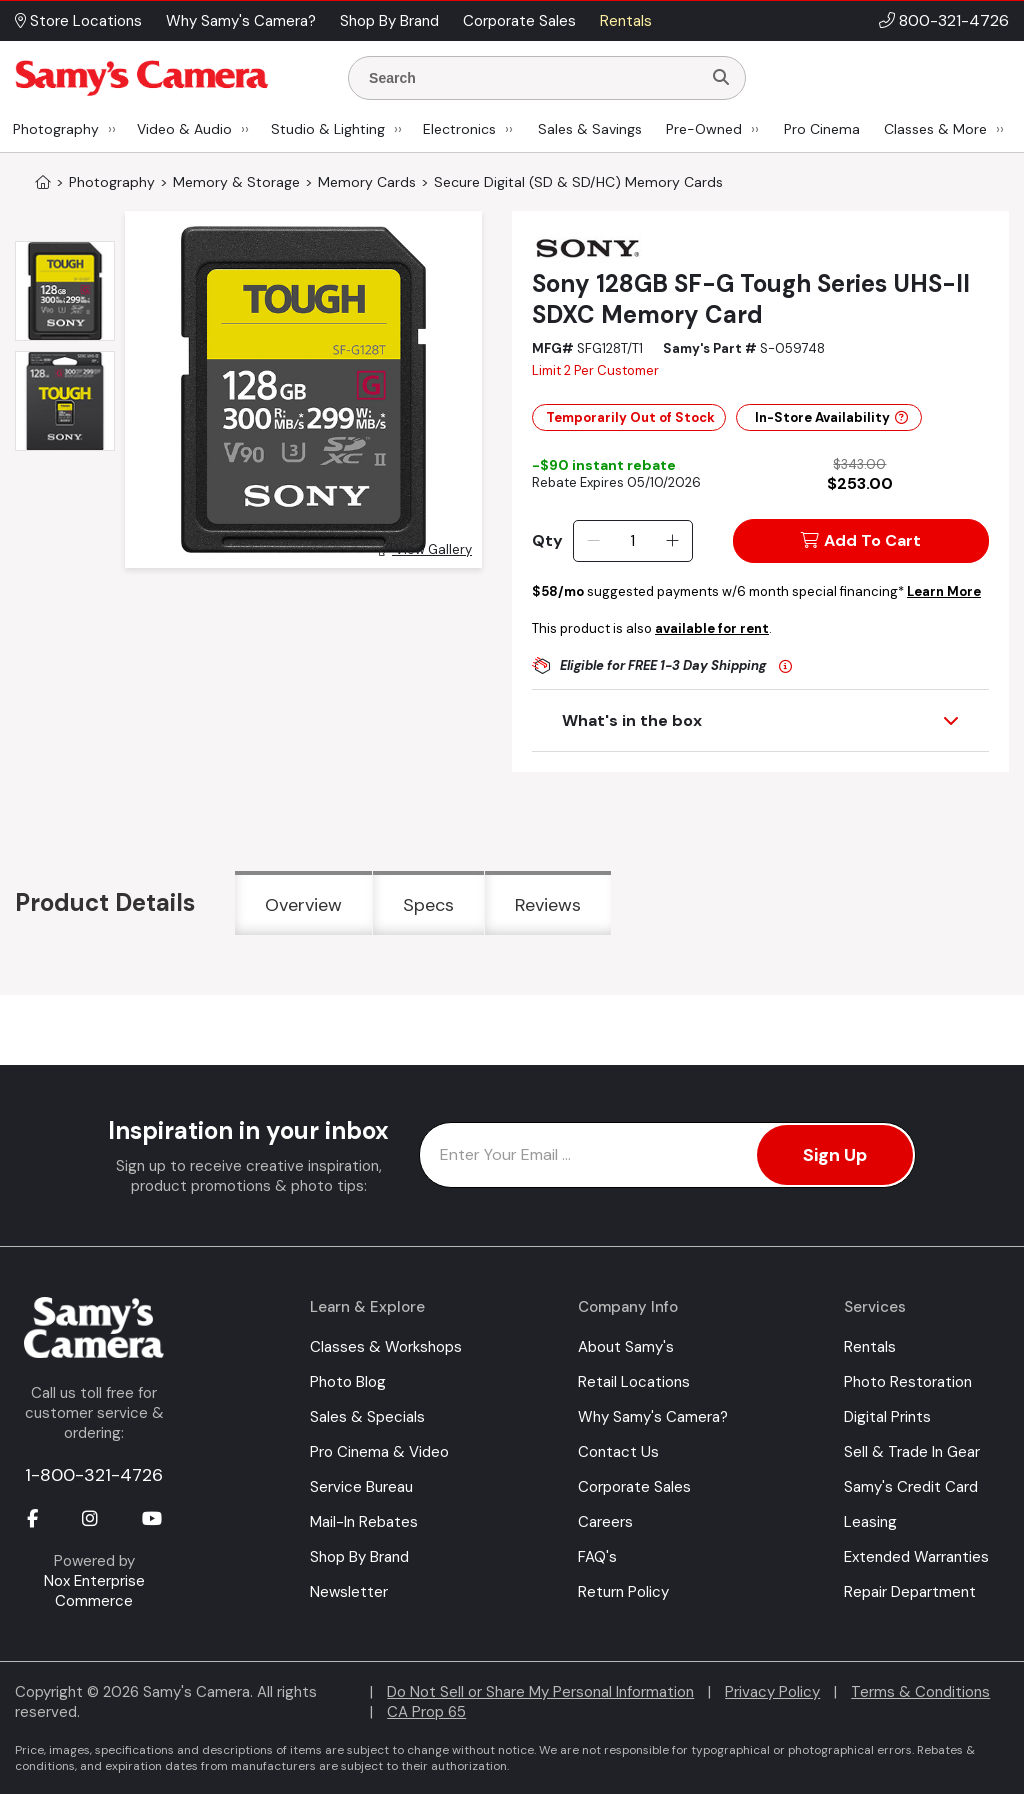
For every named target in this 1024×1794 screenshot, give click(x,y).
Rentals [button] (626, 21)
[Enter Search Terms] (533, 78)
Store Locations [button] (78, 21)
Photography (56, 129)
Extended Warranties (916, 1557)
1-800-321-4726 (94, 1475)
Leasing (870, 1522)
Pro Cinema (822, 129)
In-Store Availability (831, 417)
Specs (428, 905)
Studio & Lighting (328, 129)
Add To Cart (861, 540)
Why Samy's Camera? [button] (241, 21)
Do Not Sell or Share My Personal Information (540, 1692)
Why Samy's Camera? (653, 1417)
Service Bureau (361, 1487)
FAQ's (597, 1557)
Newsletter (349, 1592)
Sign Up (835, 1155)
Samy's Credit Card (911, 1487)
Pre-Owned (704, 129)
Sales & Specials (367, 1417)
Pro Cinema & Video (379, 1452)
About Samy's (626, 1347)
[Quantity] (632, 541)
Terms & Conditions (920, 1692)
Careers (605, 1522)
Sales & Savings (590, 129)
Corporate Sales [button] (519, 21)
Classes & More (935, 129)
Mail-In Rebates (364, 1522)
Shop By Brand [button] (389, 21)
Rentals (870, 1347)
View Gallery (425, 549)
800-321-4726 (954, 20)
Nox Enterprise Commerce (94, 1591)
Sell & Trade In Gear (912, 1452)
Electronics (459, 129)
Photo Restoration (908, 1382)
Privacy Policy (772, 1692)
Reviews (548, 905)
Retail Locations (634, 1382)
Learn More (944, 591)
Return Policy (623, 1592)
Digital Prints (887, 1417)
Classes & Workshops (386, 1347)
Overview (303, 905)
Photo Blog (348, 1382)
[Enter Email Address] (667, 1155)
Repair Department (910, 1592)
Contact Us (618, 1452)
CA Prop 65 (426, 1712)
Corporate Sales (634, 1487)
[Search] (721, 78)
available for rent (712, 628)
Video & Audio (184, 129)
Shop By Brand (359, 1557)
